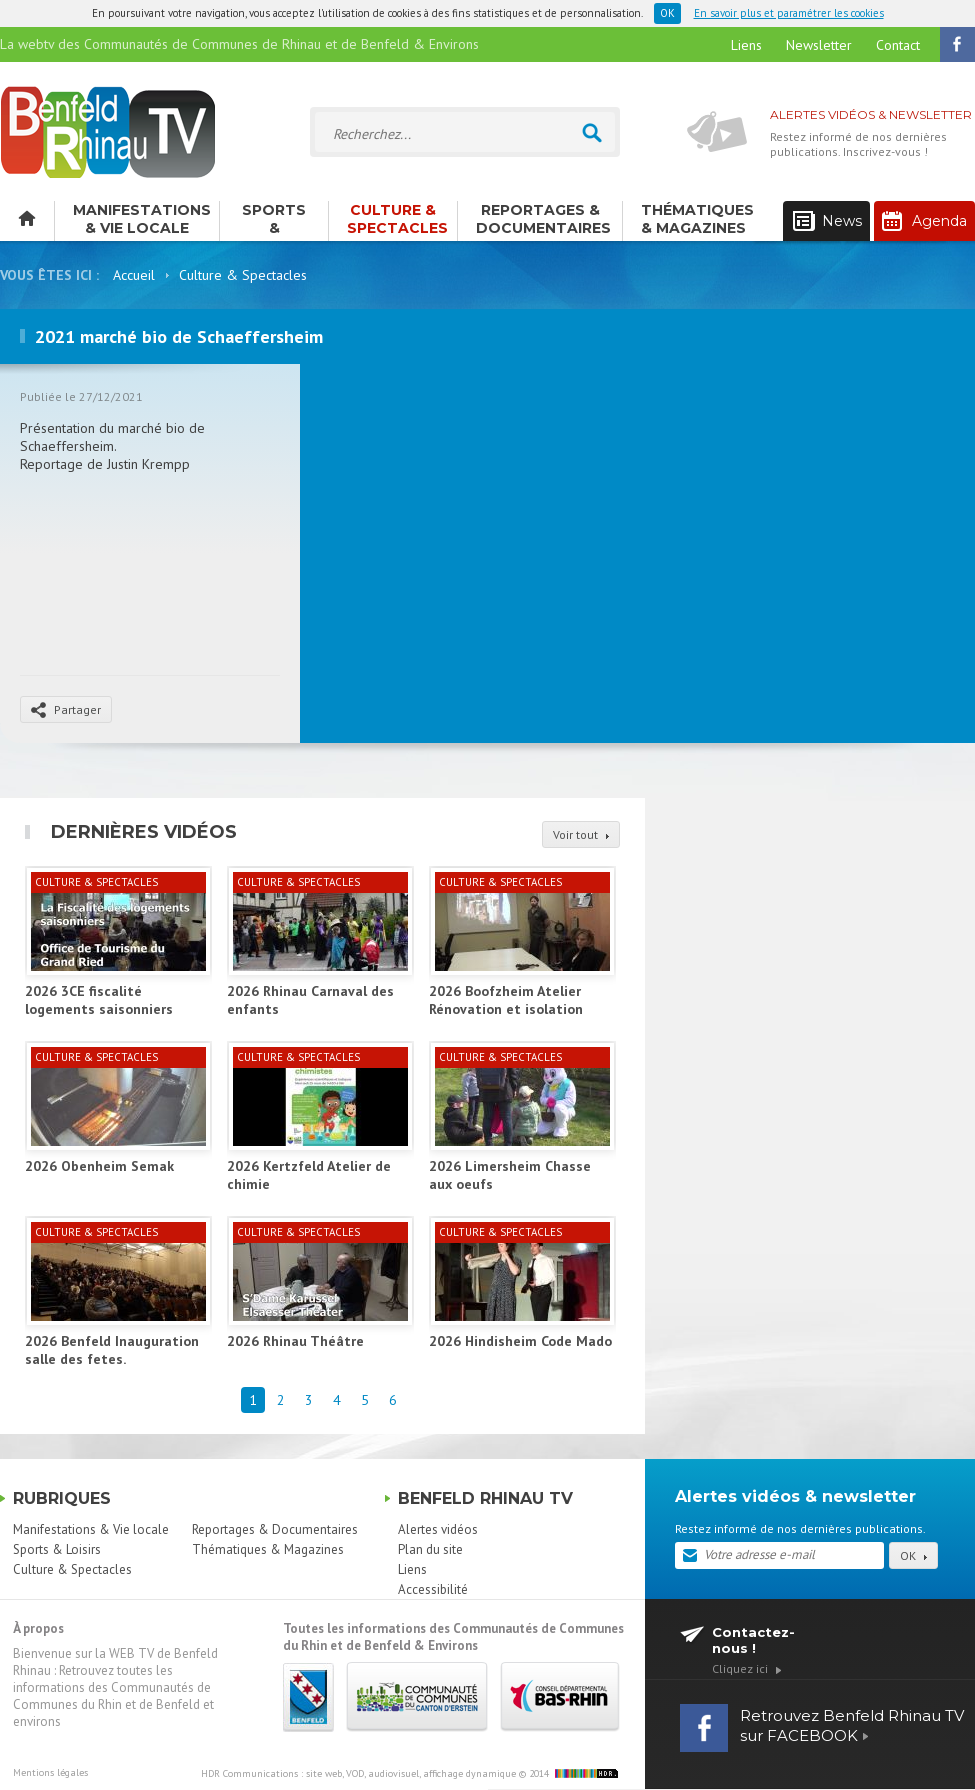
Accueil (134, 275)
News (827, 221)
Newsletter (819, 45)
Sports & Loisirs (274, 221)
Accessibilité (433, 1589)
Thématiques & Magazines (697, 219)
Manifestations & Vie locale (142, 219)
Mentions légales (50, 1772)
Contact (898, 45)
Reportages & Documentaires (543, 219)
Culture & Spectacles (397, 219)
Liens (746, 45)
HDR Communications (358, 1773)
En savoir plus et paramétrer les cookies (789, 13)
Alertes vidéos (438, 1529)
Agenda (924, 221)
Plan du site (430, 1549)
